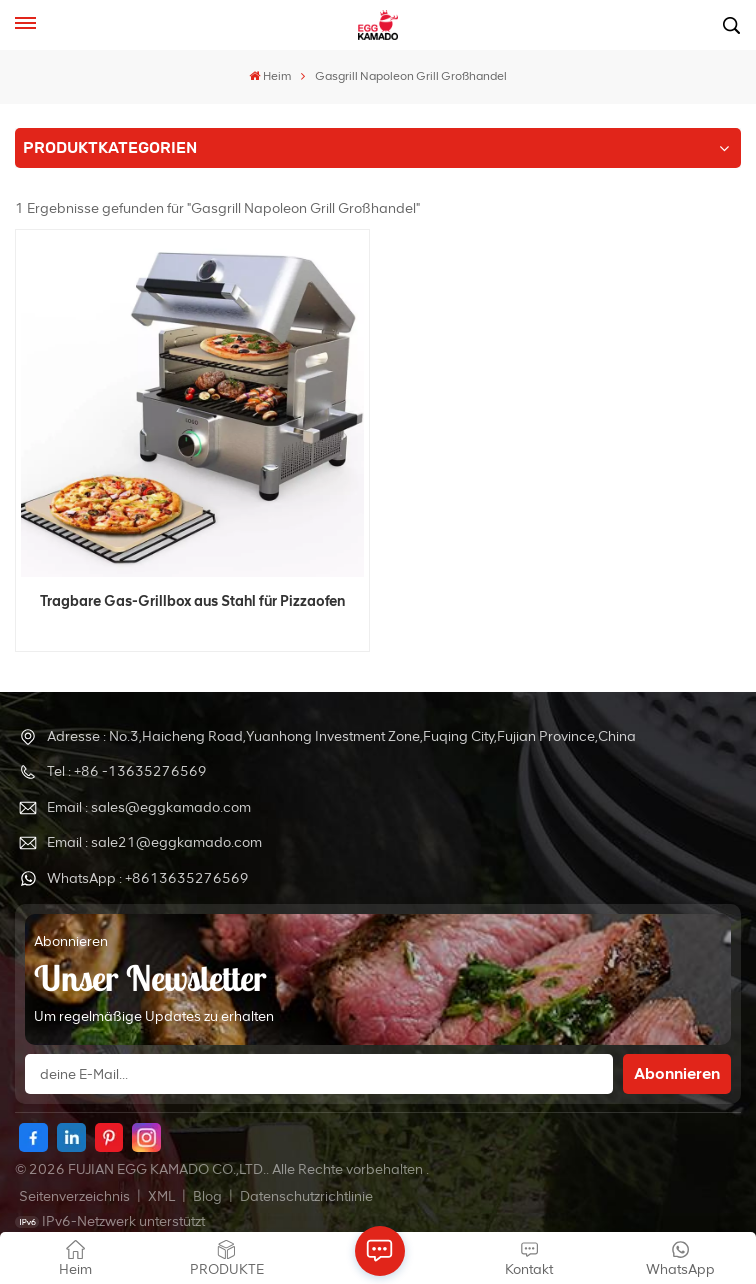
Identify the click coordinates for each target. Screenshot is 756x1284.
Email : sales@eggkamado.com (149, 807)
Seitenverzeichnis (76, 1196)
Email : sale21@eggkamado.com (154, 842)
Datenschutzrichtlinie (306, 1196)
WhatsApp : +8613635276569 (148, 878)
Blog (209, 1196)
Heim (270, 76)
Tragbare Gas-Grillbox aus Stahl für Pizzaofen (192, 601)
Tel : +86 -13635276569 (127, 771)
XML (161, 1196)
